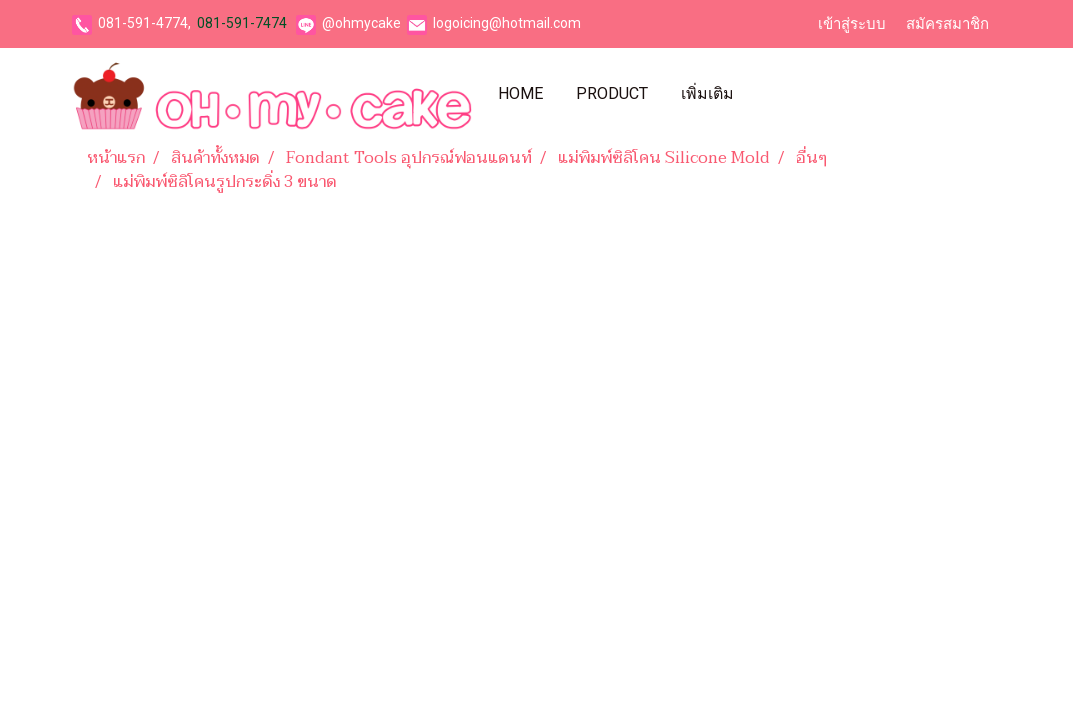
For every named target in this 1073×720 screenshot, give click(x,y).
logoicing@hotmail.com (507, 23)
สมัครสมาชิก (947, 24)
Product (612, 93)
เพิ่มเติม (707, 93)
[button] (768, 94)
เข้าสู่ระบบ (852, 24)
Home (520, 93)
